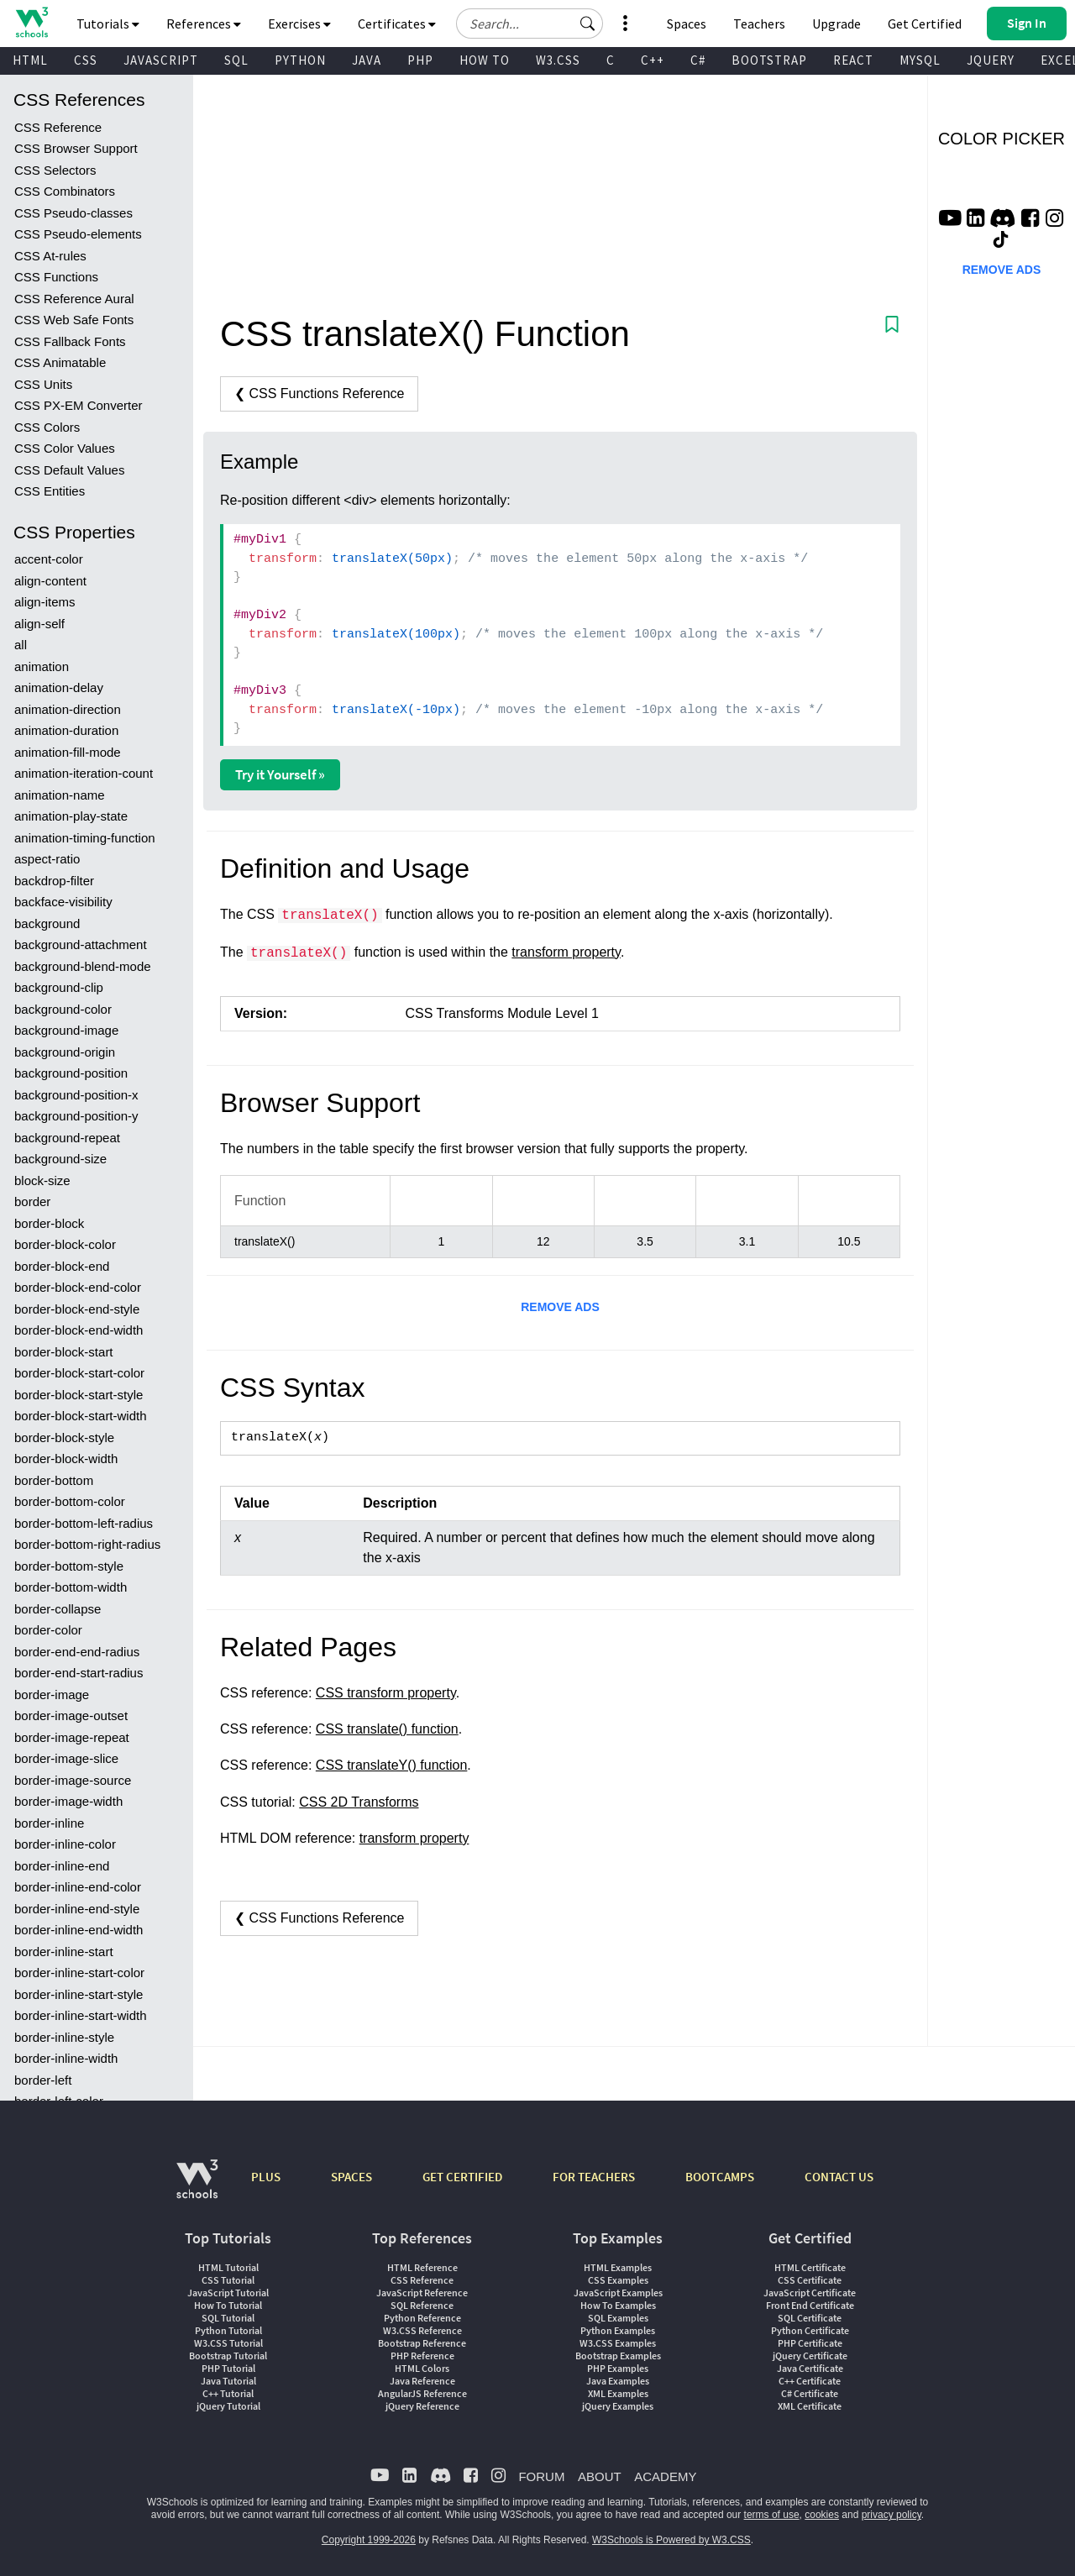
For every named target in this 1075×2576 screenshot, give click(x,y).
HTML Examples (618, 2267)
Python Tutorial (228, 2330)
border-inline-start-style (78, 1994)
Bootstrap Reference (422, 2343)
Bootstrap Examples (618, 2355)
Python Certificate (810, 2330)
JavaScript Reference (422, 2292)
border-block (49, 1223)
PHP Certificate (810, 2343)
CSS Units (43, 384)
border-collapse (57, 1609)
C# (697, 60)
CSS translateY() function (392, 1765)
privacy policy (891, 2515)
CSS (85, 60)
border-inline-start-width (80, 2015)
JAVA (366, 60)
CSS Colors (47, 427)
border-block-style (64, 1437)
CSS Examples (618, 2280)
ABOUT (599, 2476)
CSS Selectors (55, 170)
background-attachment (80, 944)
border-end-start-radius (78, 1673)
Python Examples (617, 2330)
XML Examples (618, 2393)
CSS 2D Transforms (358, 1802)
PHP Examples (617, 2368)
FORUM (541, 2476)
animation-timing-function (84, 838)
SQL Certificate (810, 2317)
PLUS (266, 2177)
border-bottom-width (70, 1587)
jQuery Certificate (810, 2355)
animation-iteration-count (83, 773)
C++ (652, 60)
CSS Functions (56, 277)
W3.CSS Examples (617, 2343)
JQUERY (991, 60)
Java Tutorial (228, 2380)
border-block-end (61, 1266)
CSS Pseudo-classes (73, 213)
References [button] (203, 23)
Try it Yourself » (280, 774)
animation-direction (67, 709)
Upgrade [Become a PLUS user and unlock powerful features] (836, 23)
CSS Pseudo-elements (78, 234)
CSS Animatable (60, 362)
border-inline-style (64, 2037)
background (47, 923)
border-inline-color (65, 1844)
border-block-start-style (78, 1395)
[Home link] (31, 22)
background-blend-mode (82, 966)
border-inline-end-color (77, 1887)
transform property (566, 952)
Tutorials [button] (107, 23)
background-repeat (67, 1138)
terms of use (772, 2515)
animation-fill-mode (67, 752)
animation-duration (66, 730)
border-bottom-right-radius (87, 1544)
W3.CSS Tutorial (228, 2343)
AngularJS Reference (422, 2393)
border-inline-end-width (78, 1930)
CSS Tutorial (228, 2280)
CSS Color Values (64, 448)
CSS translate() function (387, 1729)
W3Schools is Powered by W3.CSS (671, 2540)
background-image (66, 1030)
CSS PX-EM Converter (78, 405)
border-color (48, 1630)
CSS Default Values (69, 470)
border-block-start (63, 1352)
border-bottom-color (69, 1501)
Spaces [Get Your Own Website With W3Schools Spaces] (686, 23)
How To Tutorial (228, 2305)
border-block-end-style (76, 1309)
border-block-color (65, 1244)
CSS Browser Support (76, 148)
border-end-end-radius (76, 1652)
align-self (39, 623)
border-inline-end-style (76, 1909)
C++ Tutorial (228, 2393)
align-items (45, 602)
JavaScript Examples (618, 2292)
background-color (63, 1009)
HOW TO (484, 60)
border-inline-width (66, 2058)
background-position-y (76, 1116)
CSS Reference (58, 127)
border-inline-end (61, 1866)
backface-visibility (63, 902)
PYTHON (300, 60)
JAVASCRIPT (160, 60)
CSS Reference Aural (74, 298)
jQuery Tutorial (228, 2406)
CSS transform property (386, 1693)
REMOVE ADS (560, 1307)
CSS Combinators (64, 191)
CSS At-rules (50, 256)
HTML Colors (422, 2368)
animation (41, 666)
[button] (588, 23)
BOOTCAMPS (719, 2177)
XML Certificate (810, 2406)
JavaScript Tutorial (228, 2292)
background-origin (64, 1052)
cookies (822, 2515)
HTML (30, 60)
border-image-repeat (71, 1737)
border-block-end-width (78, 1330)
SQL (236, 60)
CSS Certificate (810, 2280)
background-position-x (76, 1095)
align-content (50, 581)
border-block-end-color (77, 1287)
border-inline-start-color (79, 1972)
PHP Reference (422, 2355)
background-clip (58, 987)
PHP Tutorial (228, 2368)
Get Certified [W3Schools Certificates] (925, 23)
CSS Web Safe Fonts (74, 319)
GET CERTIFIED (462, 2177)
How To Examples (618, 2305)
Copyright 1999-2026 (369, 2540)
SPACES (351, 2177)
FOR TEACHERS (594, 2177)
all (20, 644)
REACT (853, 60)
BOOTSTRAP (769, 60)
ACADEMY (665, 2476)
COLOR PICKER (1001, 138)
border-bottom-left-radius (83, 1523)
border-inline (49, 1823)
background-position (71, 1073)
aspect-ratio (47, 859)
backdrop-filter (54, 881)
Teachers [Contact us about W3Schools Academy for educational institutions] (759, 23)
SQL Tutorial (228, 2317)
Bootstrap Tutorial (228, 2355)
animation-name (59, 795)
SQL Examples (618, 2317)
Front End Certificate (810, 2305)
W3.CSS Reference (422, 2330)
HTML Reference (422, 2267)
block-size (42, 1180)
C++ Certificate (810, 2380)
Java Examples (617, 2380)
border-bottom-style (68, 1566)
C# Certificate (809, 2393)
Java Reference (422, 2380)
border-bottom (53, 1480)
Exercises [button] (299, 23)
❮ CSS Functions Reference (319, 393)
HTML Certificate (810, 2267)
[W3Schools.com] (197, 2188)
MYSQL (920, 60)
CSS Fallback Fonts (70, 341)
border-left (42, 2080)
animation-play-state (71, 816)
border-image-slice (66, 1758)
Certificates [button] (397, 23)
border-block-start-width (80, 1416)
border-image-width (68, 1801)
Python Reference (422, 2317)
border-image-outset (71, 1715)
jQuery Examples (617, 2406)
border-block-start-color (79, 1373)
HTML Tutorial (228, 2267)
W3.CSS (558, 60)
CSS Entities (49, 491)
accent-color (48, 559)
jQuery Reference (422, 2406)
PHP (420, 60)
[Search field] (529, 23)
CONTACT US (839, 2177)
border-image (51, 1694)
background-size (60, 1159)
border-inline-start (63, 1951)
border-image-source (72, 1780)
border (32, 1201)
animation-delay (58, 687)
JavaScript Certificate (809, 2292)
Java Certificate (810, 2368)
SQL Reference (422, 2305)
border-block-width (66, 1458)
